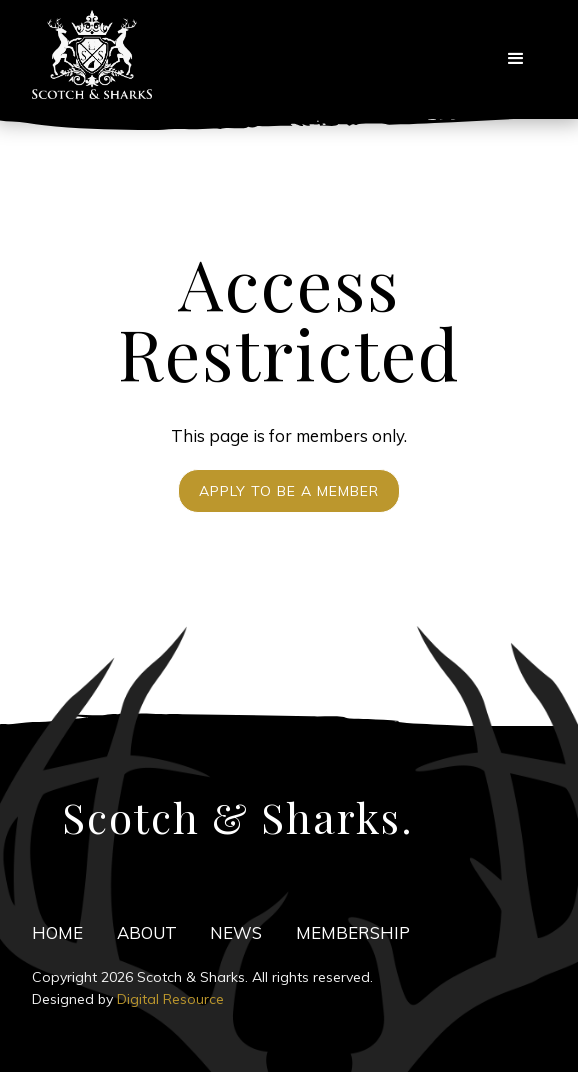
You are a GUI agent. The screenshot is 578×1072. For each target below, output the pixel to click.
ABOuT (147, 932)
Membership (353, 932)
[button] (516, 59)
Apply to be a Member (289, 491)
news (236, 932)
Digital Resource (170, 999)
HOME (57, 932)
